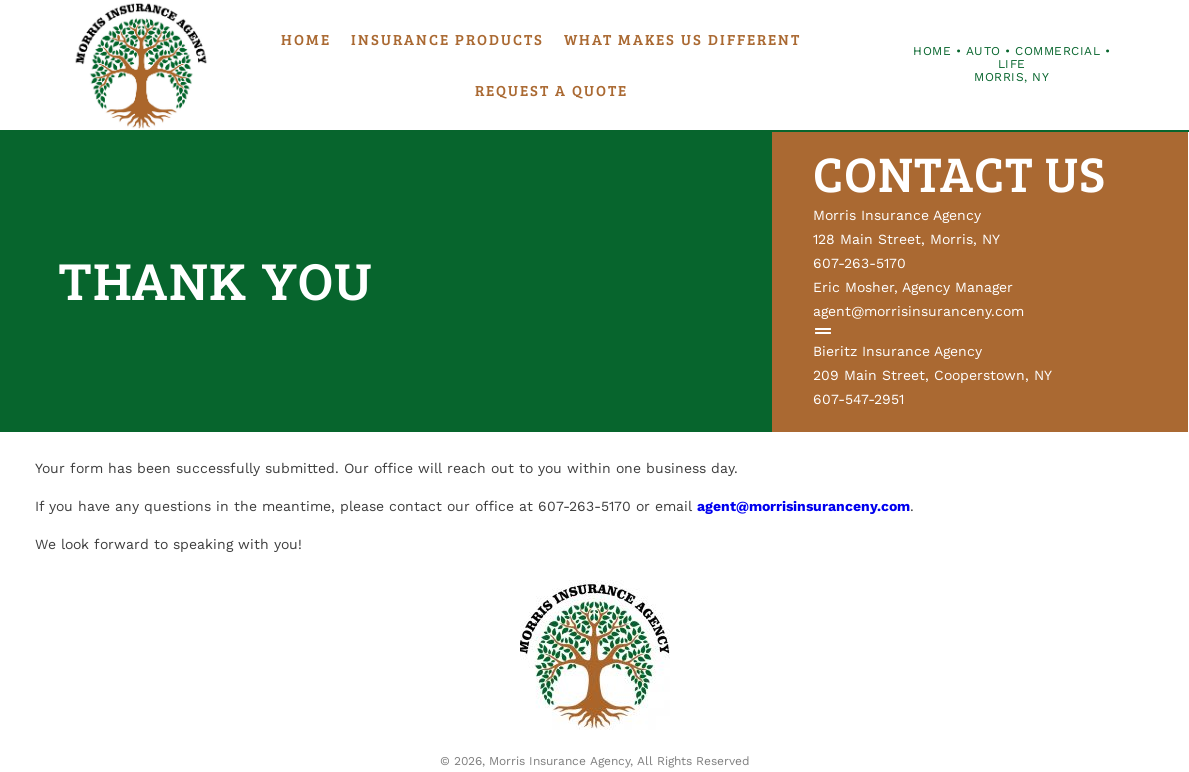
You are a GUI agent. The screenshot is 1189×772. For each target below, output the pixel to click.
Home (306, 39)
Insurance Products (447, 39)
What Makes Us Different (682, 39)
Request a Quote (551, 90)
